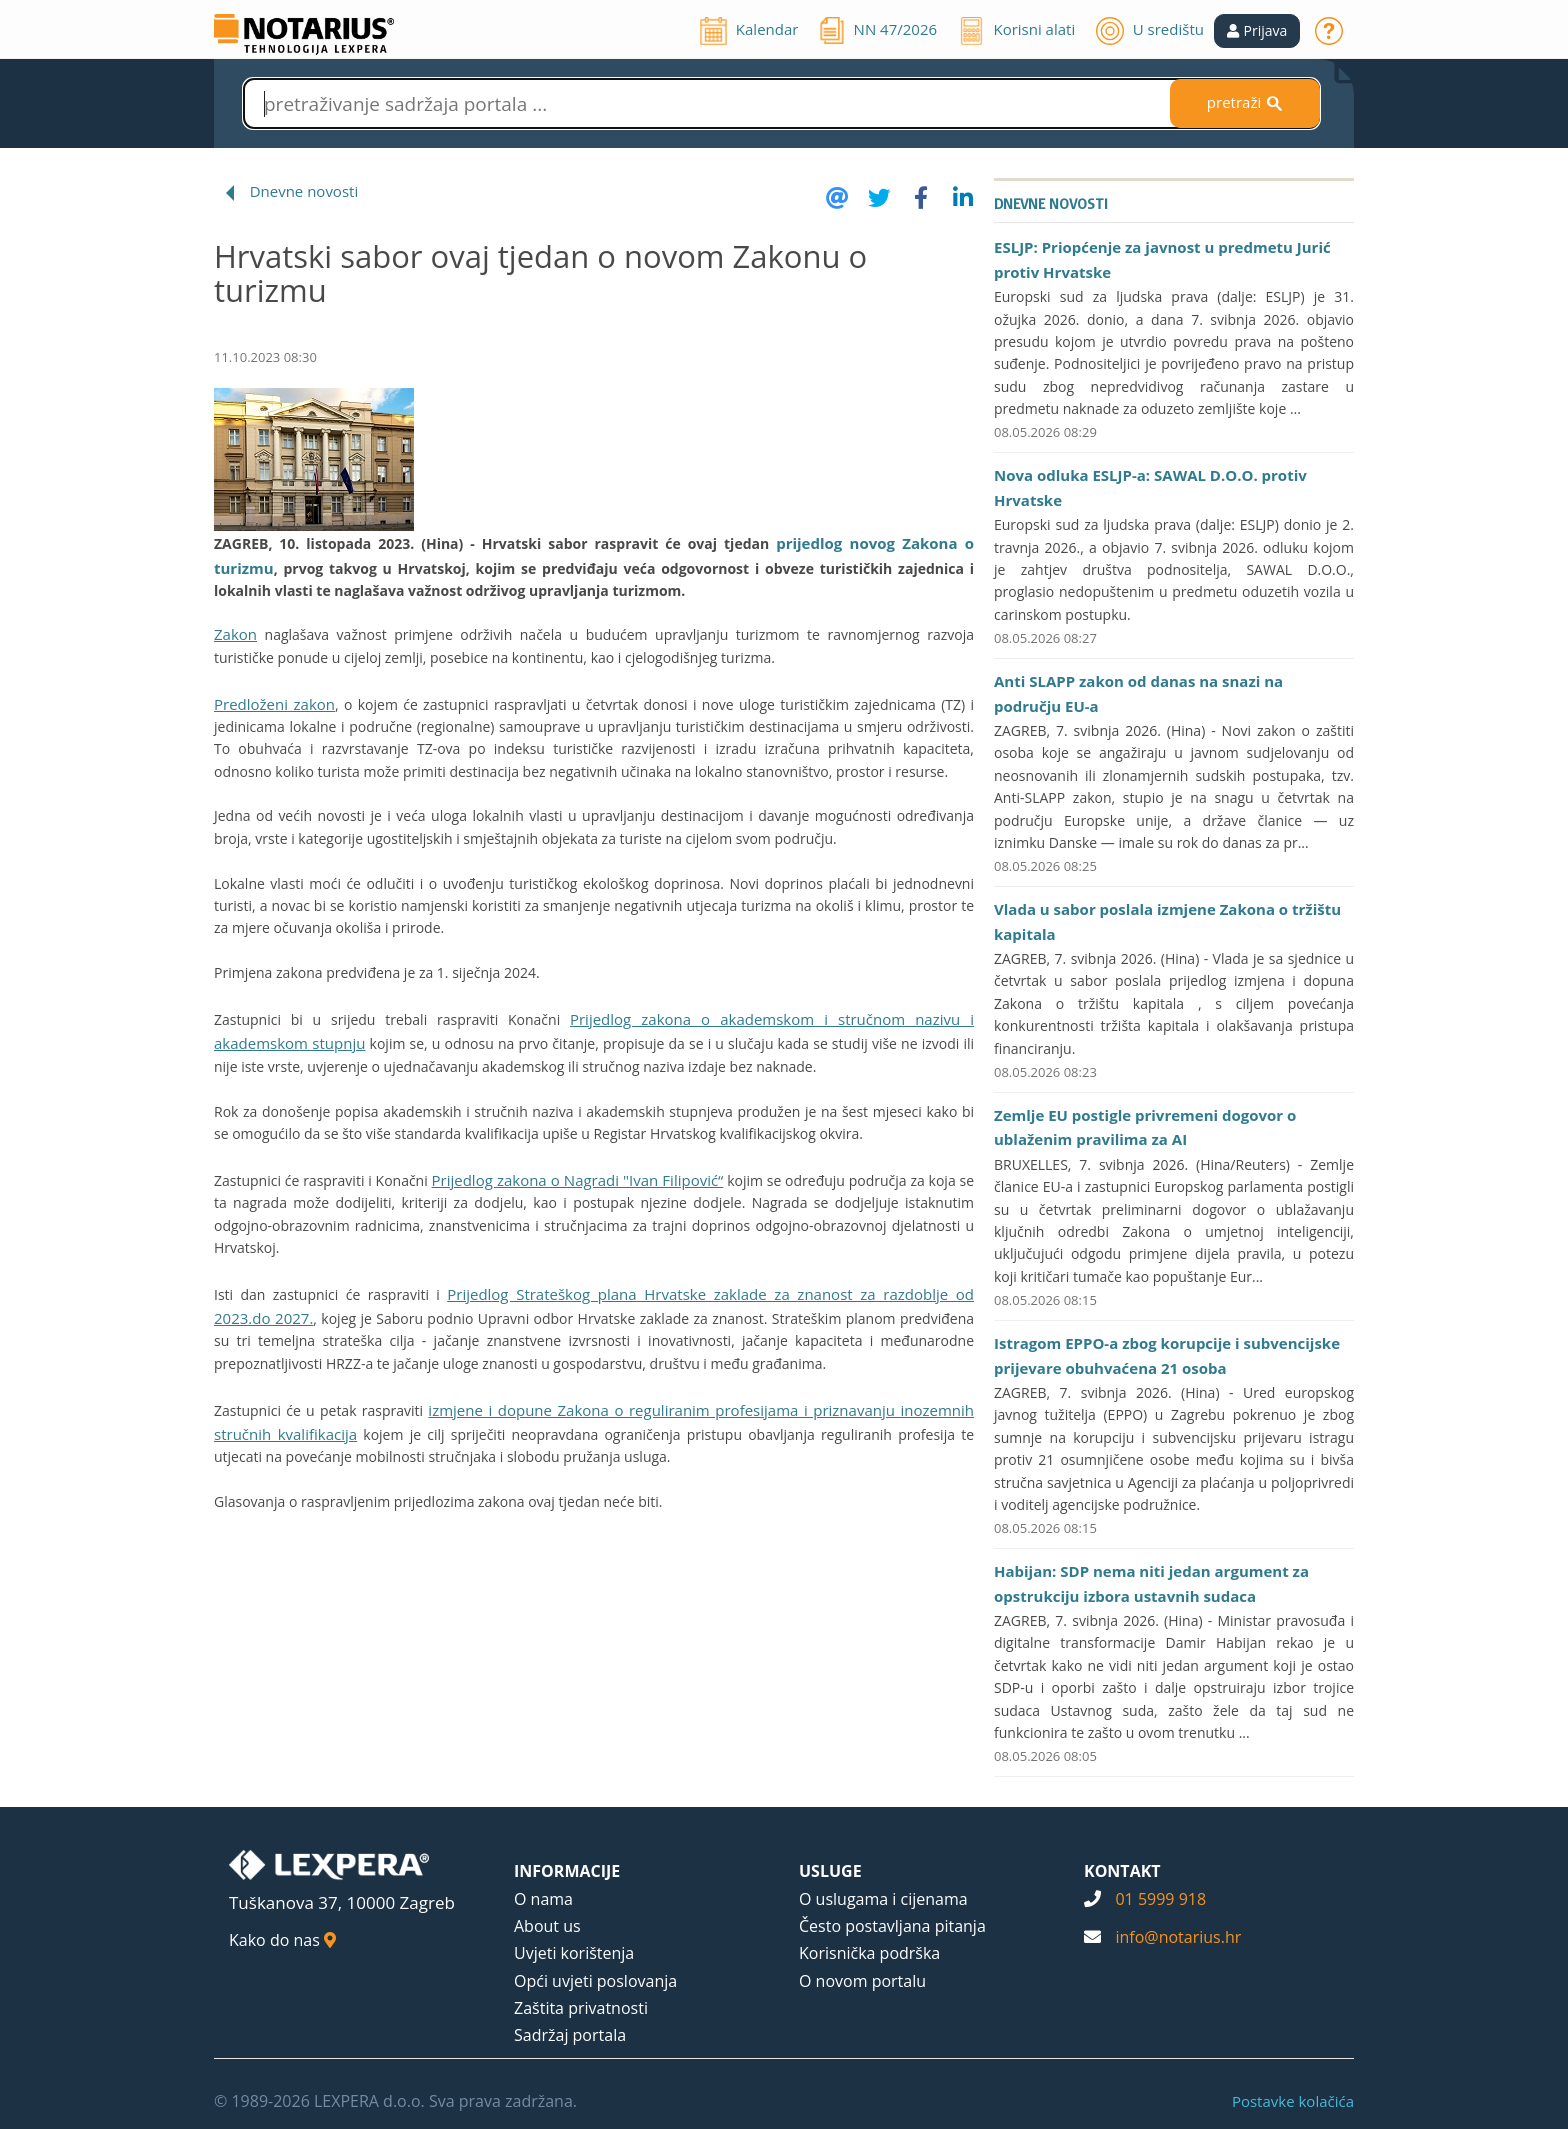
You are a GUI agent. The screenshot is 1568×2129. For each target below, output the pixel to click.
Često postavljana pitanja (892, 1926)
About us (547, 1926)
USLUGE (830, 1871)
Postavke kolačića (1293, 2101)
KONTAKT (1122, 1871)
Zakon (235, 634)
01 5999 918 (1160, 1899)
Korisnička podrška (869, 1953)
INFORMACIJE (567, 1871)
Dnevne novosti (304, 191)
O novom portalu (862, 1981)
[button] (1257, 31)
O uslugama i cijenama (883, 1899)
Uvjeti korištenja (574, 1953)
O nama (543, 1899)
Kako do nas (282, 1940)
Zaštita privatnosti (581, 2008)
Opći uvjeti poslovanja (595, 1981)
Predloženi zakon (274, 704)
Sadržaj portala (570, 2035)
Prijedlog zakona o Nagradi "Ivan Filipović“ (578, 1180)
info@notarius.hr (1178, 1937)
